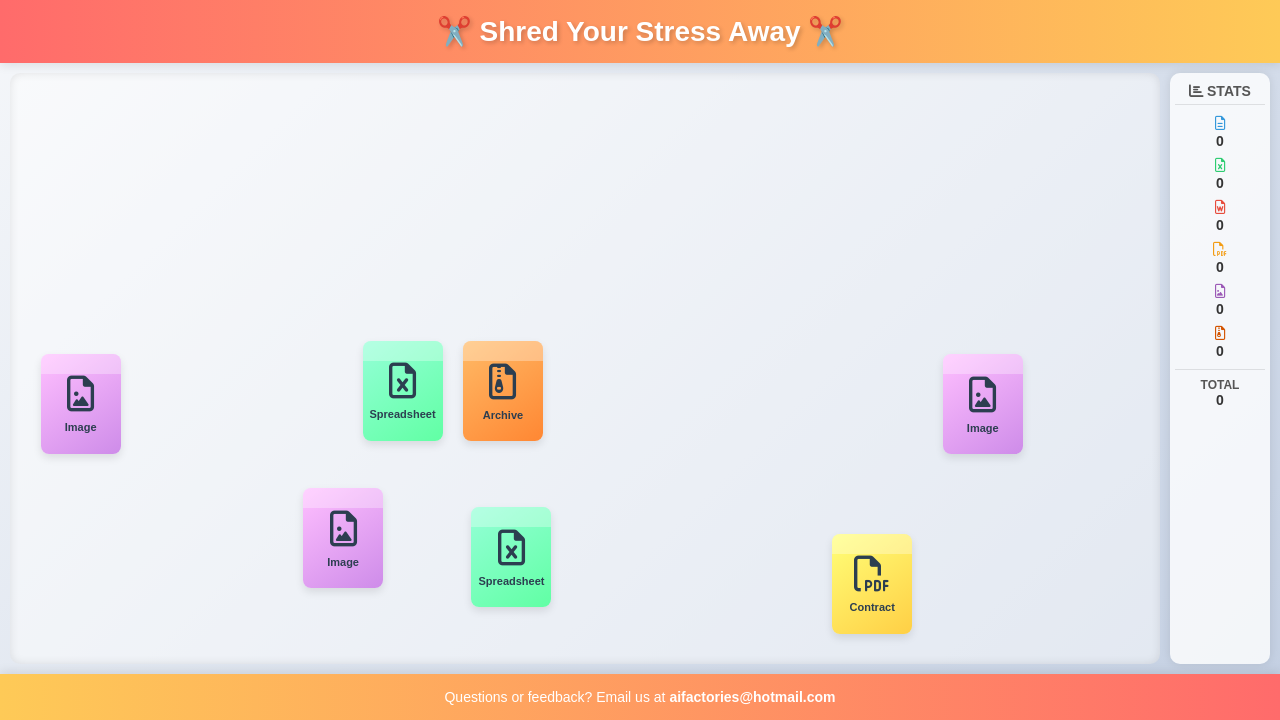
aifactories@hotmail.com (752, 697)
